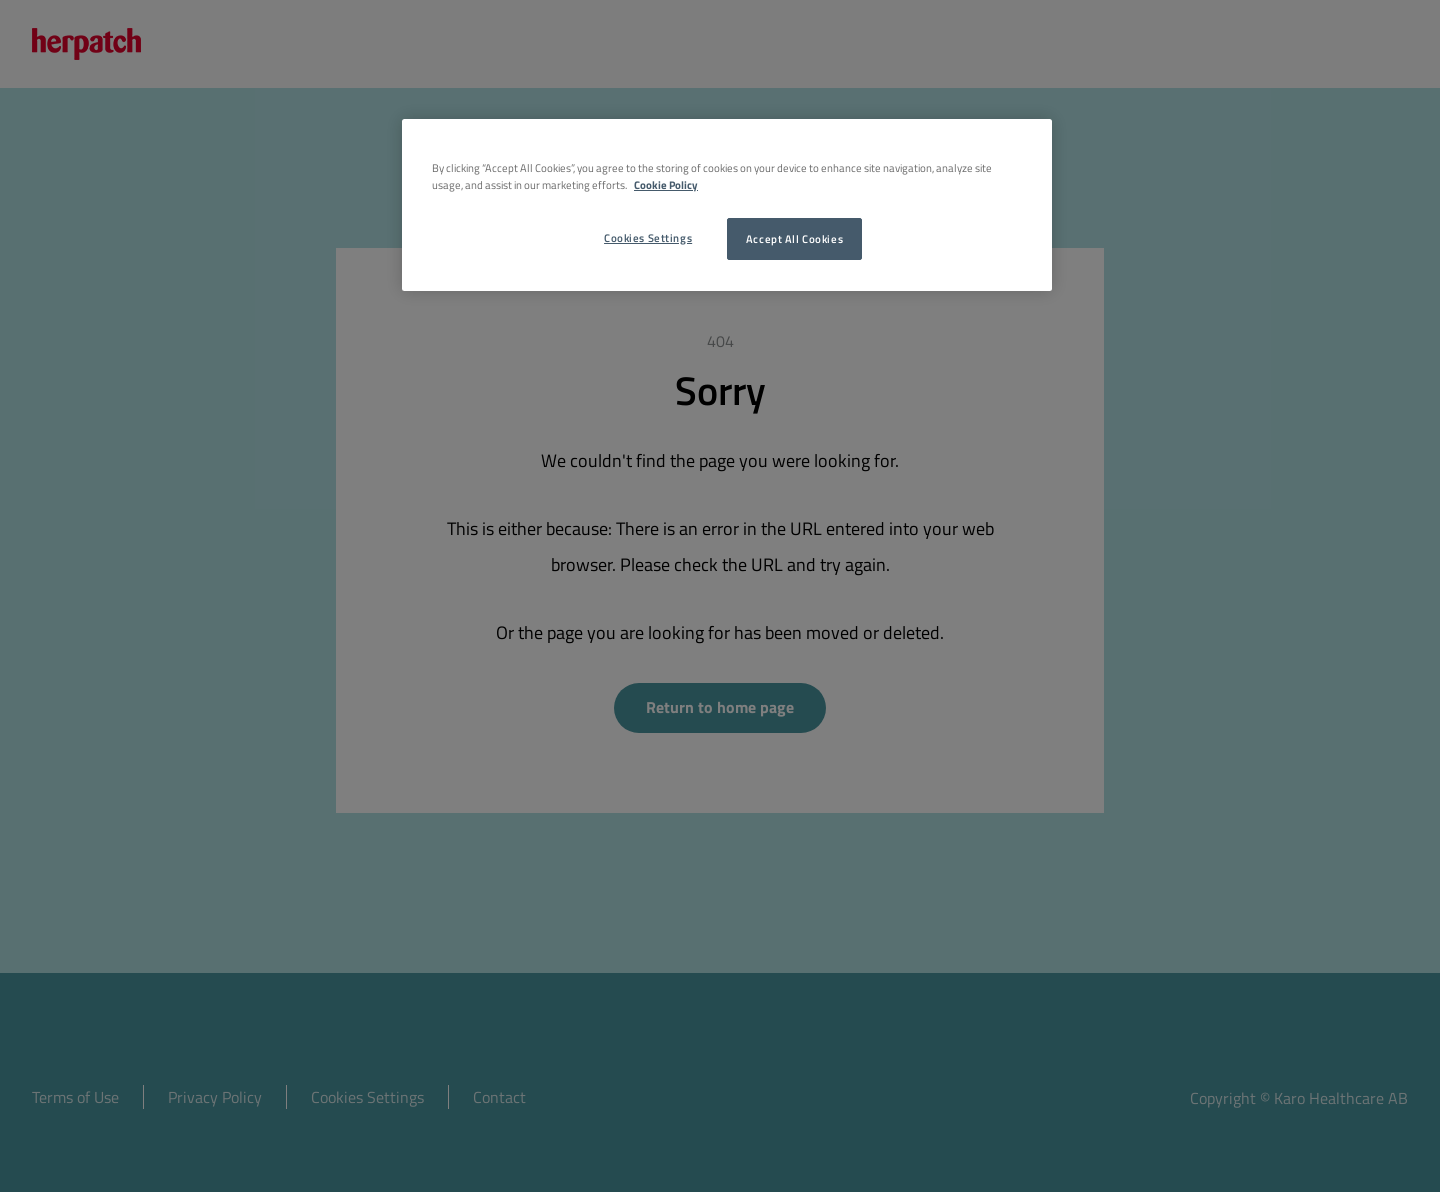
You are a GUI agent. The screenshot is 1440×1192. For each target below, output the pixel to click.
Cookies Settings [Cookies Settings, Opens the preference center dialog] (648, 237)
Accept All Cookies (794, 238)
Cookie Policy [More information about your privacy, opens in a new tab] (666, 184)
